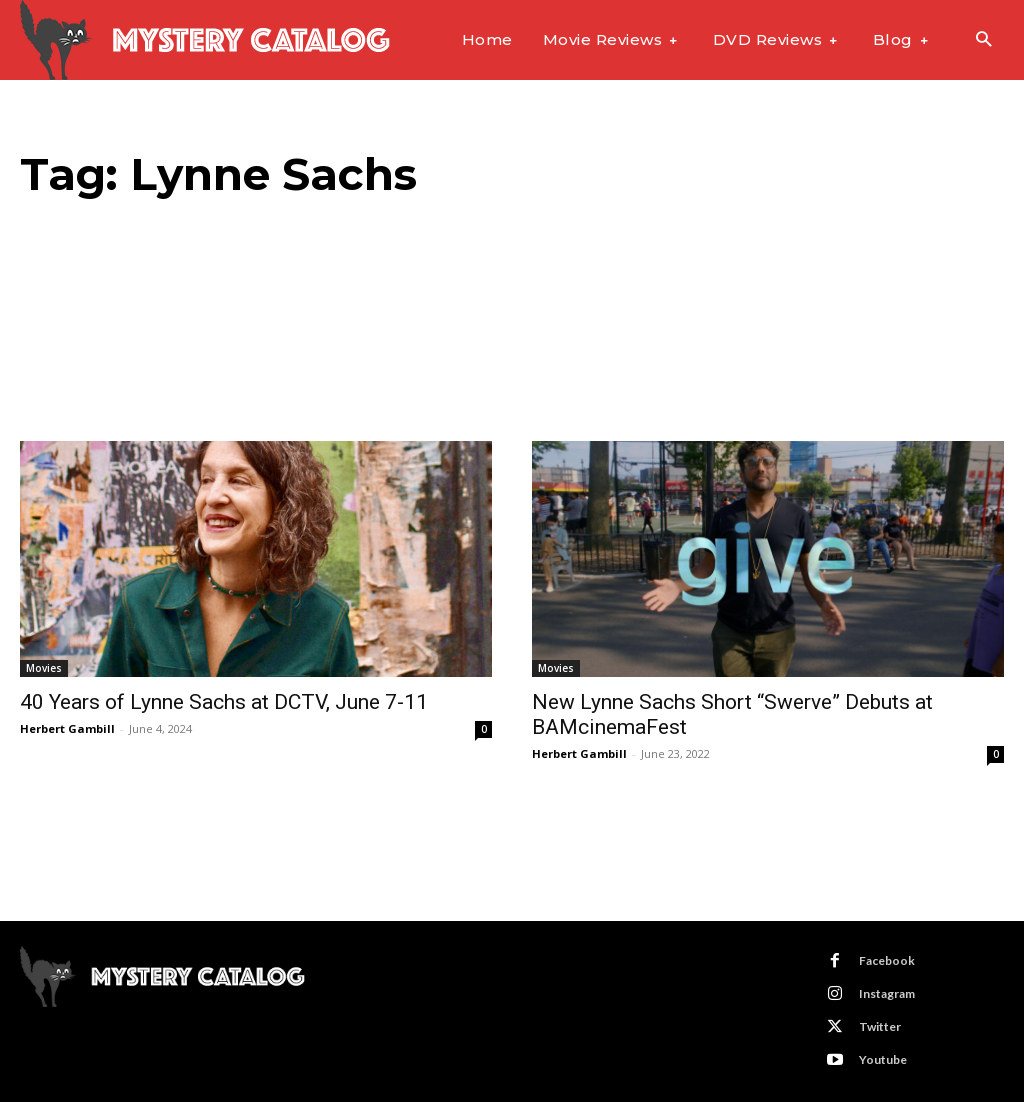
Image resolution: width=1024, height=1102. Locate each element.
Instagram (887, 993)
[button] (983, 40)
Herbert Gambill (67, 728)
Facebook (887, 960)
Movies (44, 668)
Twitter (880, 1026)
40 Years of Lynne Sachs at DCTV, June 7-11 (224, 702)
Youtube (883, 1059)
